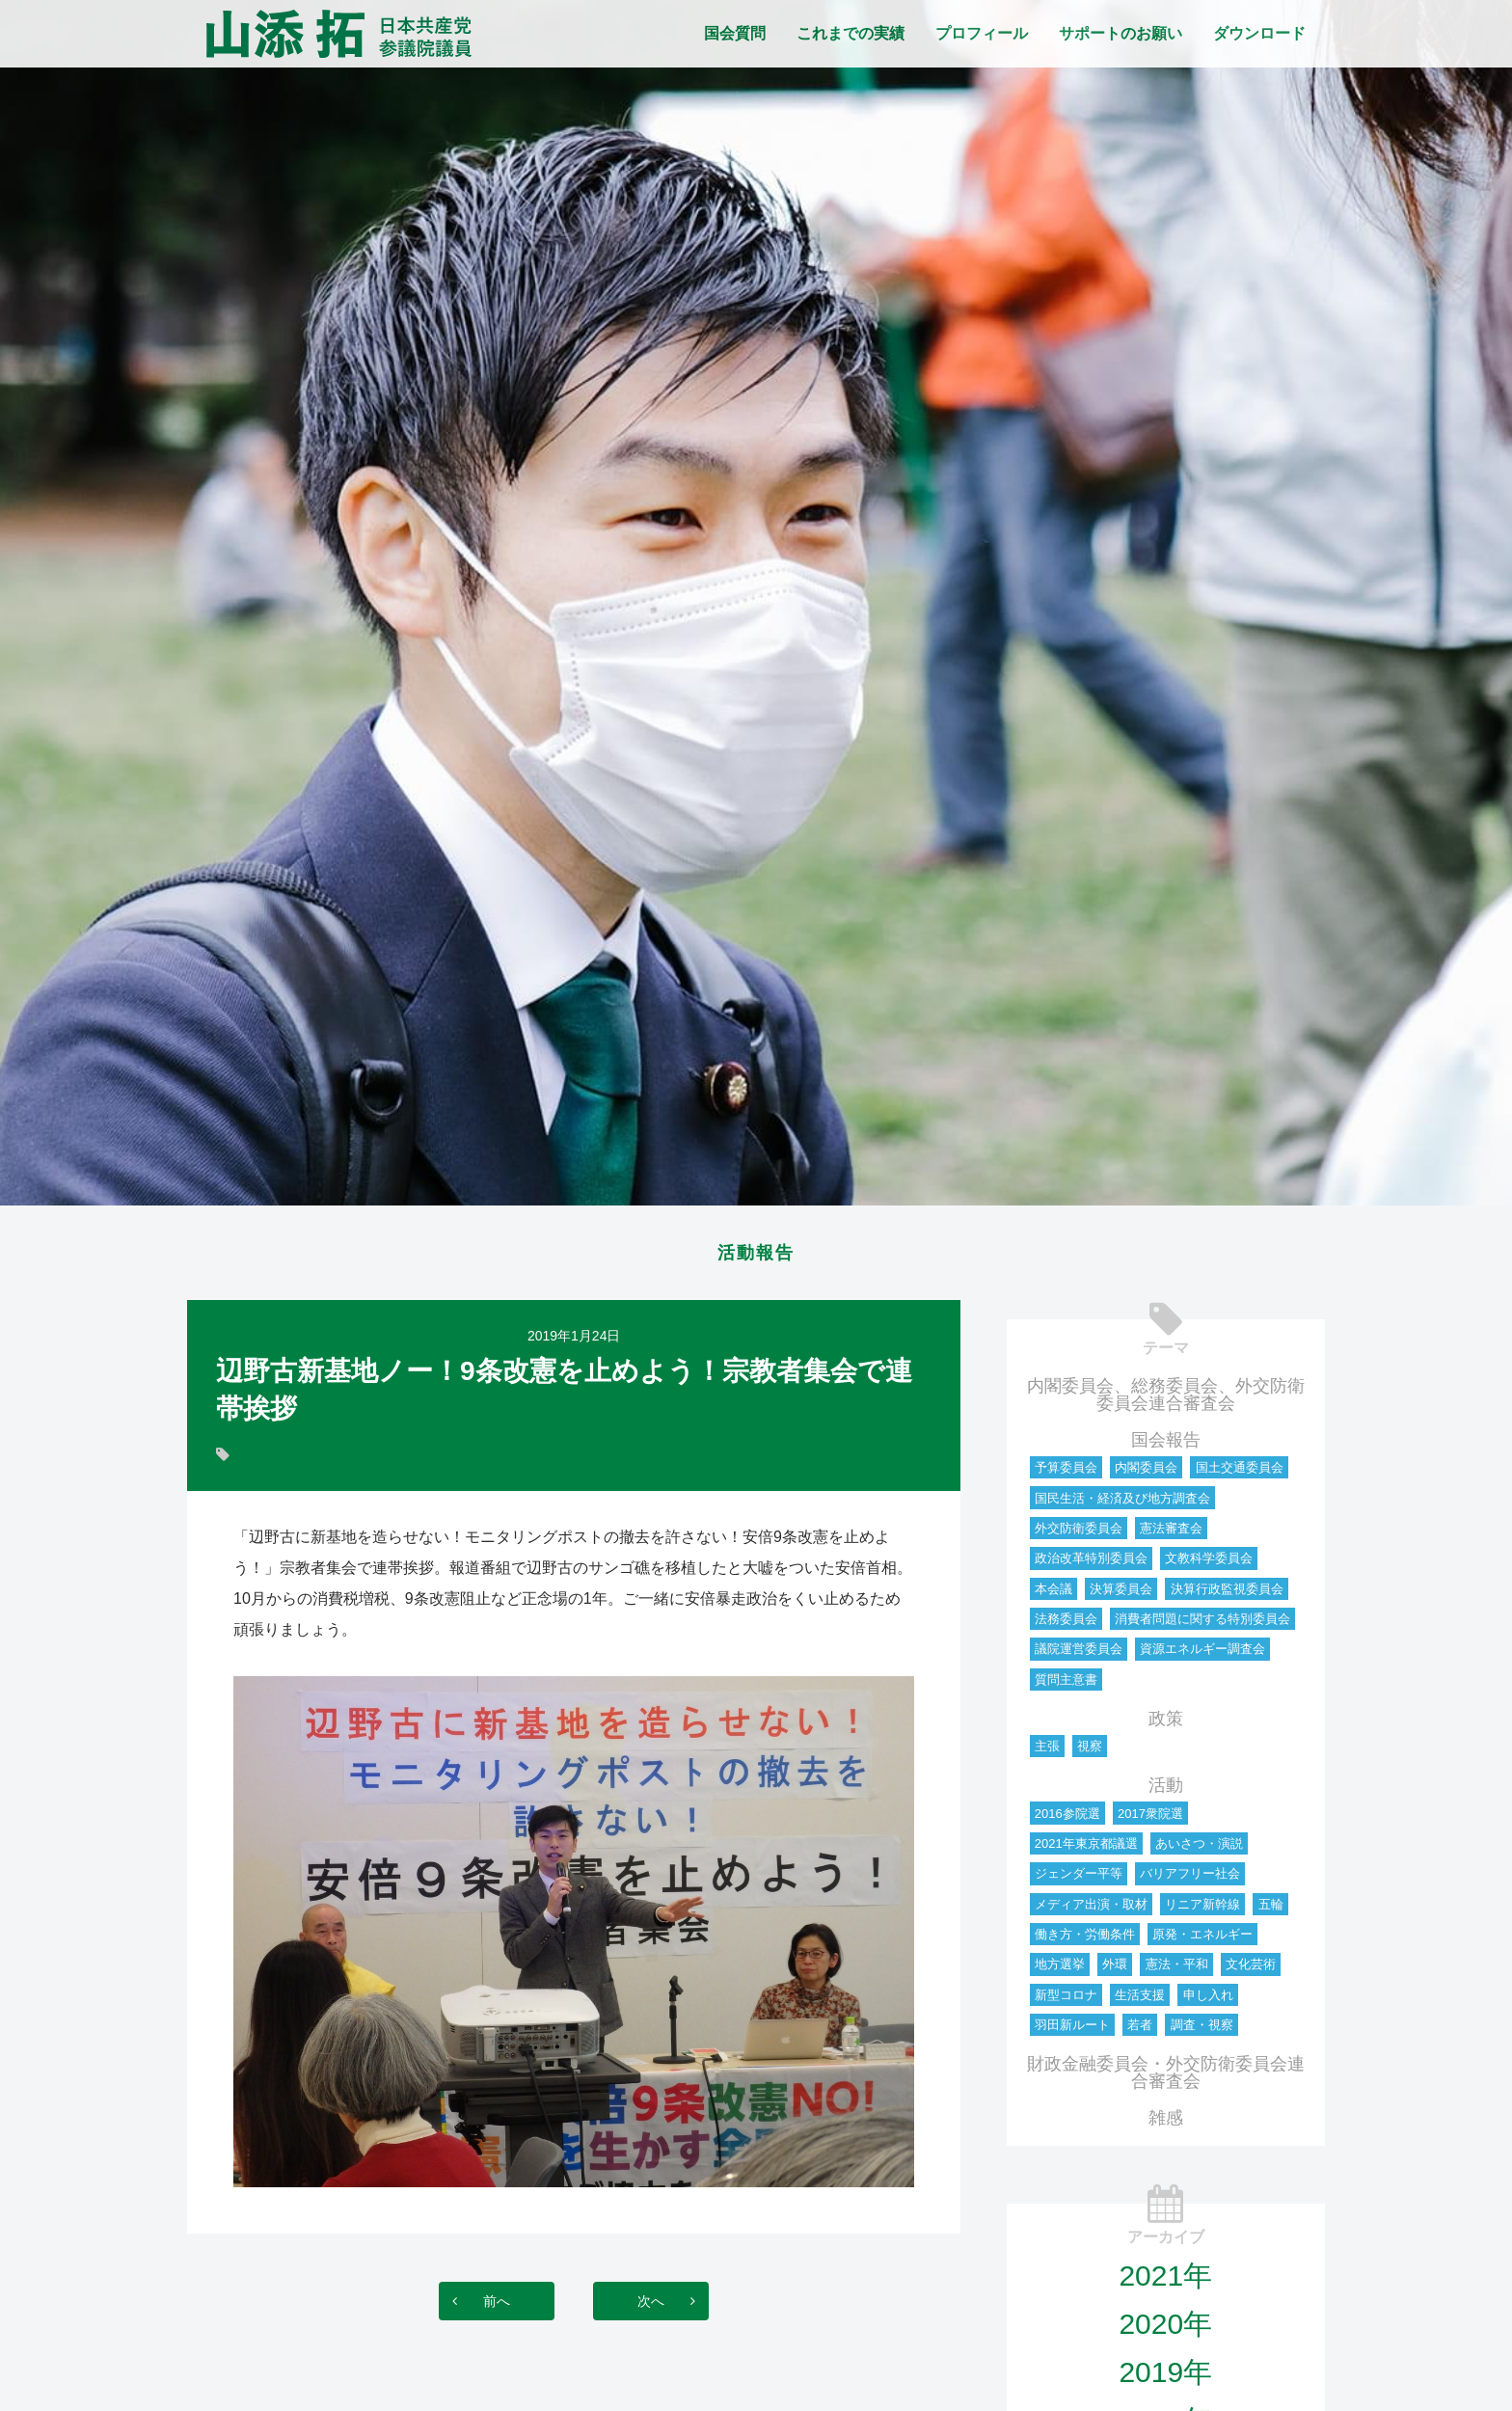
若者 (1139, 2030)
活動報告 (756, 1255)
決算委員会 (1121, 1594)
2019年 (1165, 2378)
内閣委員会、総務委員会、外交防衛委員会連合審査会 (1166, 1400)
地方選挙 (1060, 1970)
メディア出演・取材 (1091, 1910)
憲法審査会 (1171, 1534)
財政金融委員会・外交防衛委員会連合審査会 (1166, 2078)
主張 (1047, 1752)
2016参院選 (1067, 1819)
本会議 (1053, 1594)
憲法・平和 (1177, 1970)
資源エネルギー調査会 (1202, 1654)
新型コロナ (1066, 2000)
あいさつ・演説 (1199, 1849)
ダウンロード (1259, 33)
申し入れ (1208, 2000)
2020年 (1165, 2329)
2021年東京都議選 (1086, 1849)
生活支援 (1140, 2000)
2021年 (1165, 2281)
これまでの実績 (850, 33)
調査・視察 (1202, 2030)
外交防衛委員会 (1078, 1534)
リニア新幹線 (1202, 1910)
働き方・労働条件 (1085, 1940)
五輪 (1270, 1910)
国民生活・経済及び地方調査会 (1122, 1504)
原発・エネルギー (1202, 1940)
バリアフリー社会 (1190, 1879)
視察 (1089, 1752)
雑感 (1165, 2123)
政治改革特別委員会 (1091, 1564)
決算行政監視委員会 (1227, 1594)
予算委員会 (1066, 1473)
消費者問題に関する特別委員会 (1202, 1624)
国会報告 (1166, 1445)
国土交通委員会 (1239, 1473)
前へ (477, 2306)
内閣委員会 (1146, 1473)
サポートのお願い (1120, 33)
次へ (670, 2306)
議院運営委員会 (1078, 1654)
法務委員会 (1066, 1624)
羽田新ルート (1072, 2030)
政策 (1165, 1724)
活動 (1165, 1791)
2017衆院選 (1150, 1819)
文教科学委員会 (1209, 1564)
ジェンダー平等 (1078, 1879)
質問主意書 (1066, 1685)
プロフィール (981, 33)
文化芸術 (1251, 1970)
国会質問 (735, 33)
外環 (1114, 1970)
